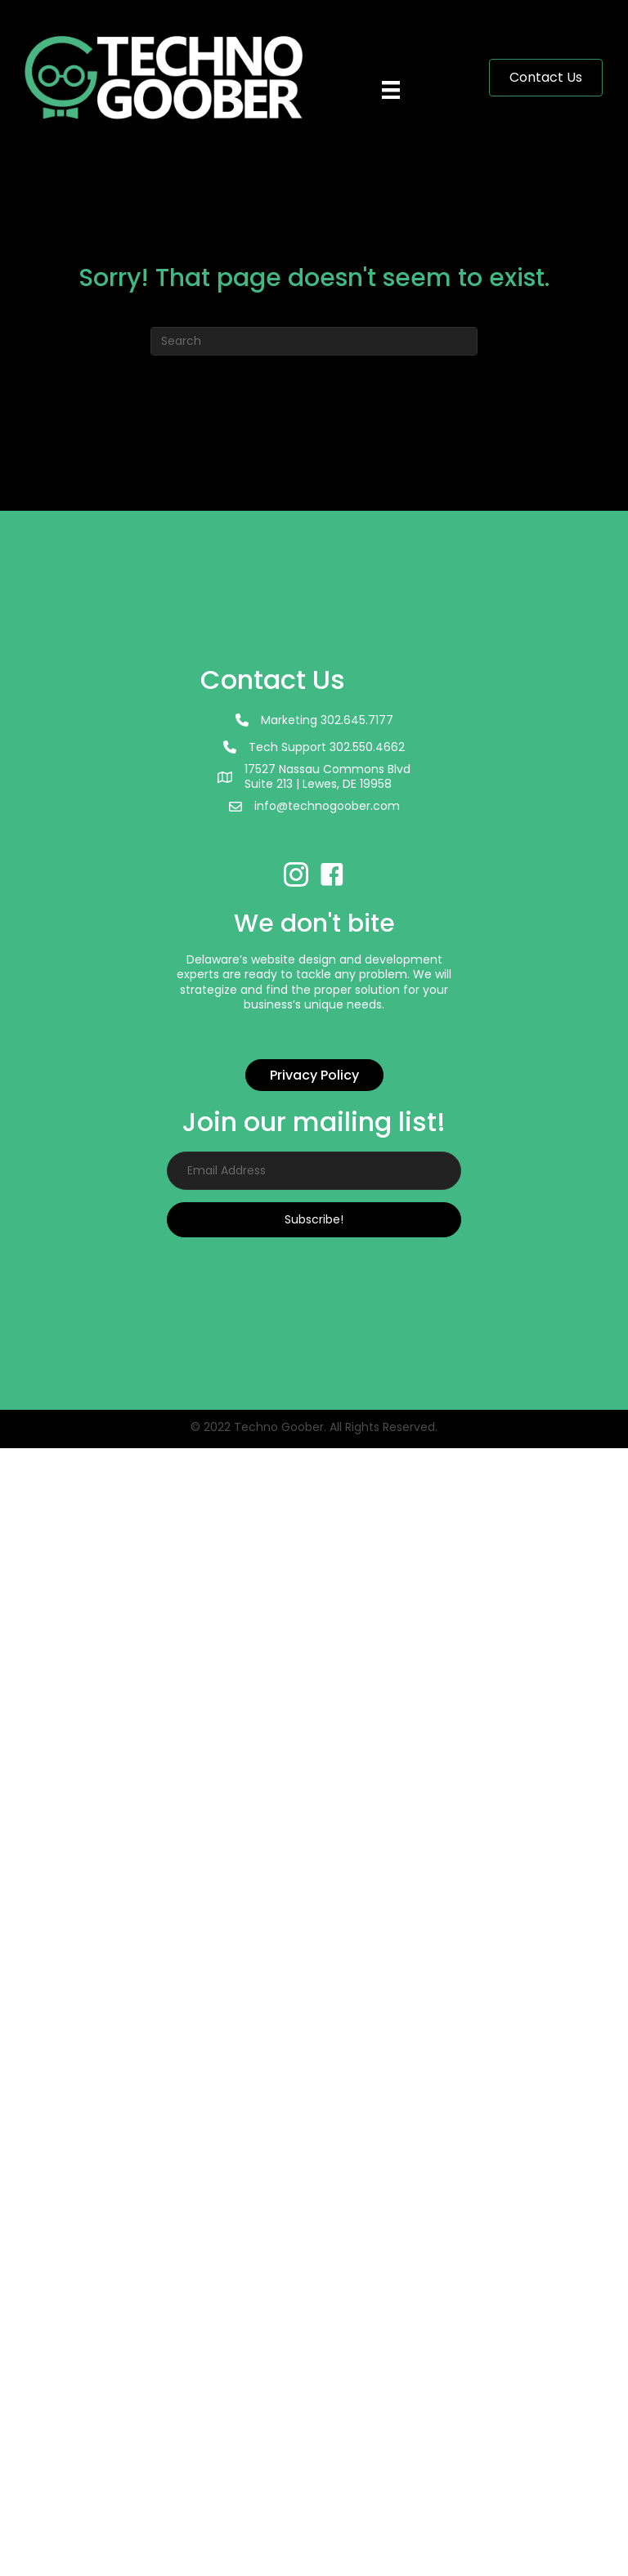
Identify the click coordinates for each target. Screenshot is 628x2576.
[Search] (314, 341)
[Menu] (395, 77)
